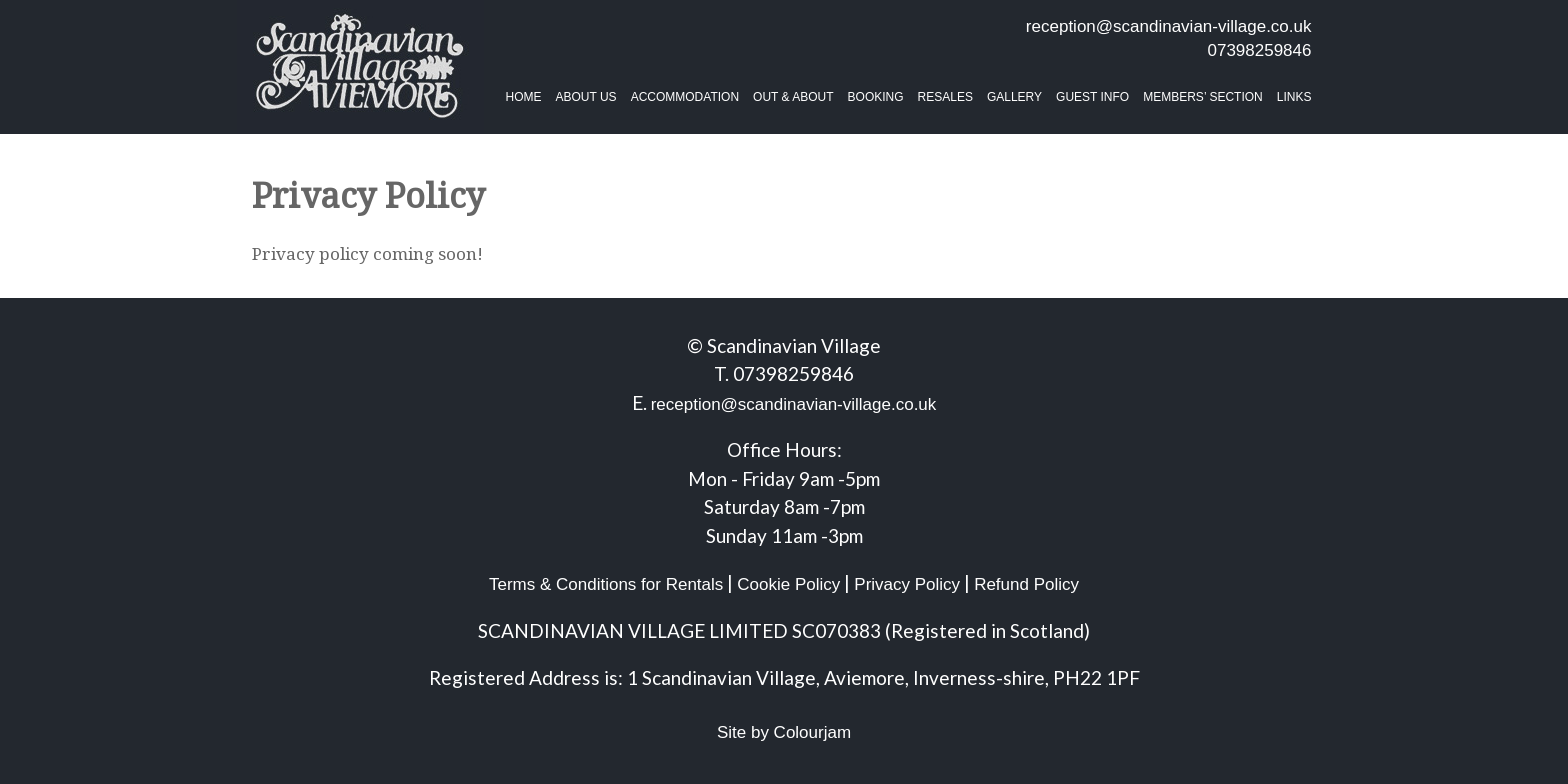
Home (524, 97)
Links (1294, 97)
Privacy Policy (907, 584)
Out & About (793, 97)
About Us (586, 97)
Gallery (1014, 97)
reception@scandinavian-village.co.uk (1169, 26)
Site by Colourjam (784, 732)
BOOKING (876, 97)
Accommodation (685, 97)
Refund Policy (1026, 584)
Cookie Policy (788, 584)
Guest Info (1092, 97)
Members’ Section (1203, 97)
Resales (945, 97)
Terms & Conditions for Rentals (606, 584)
